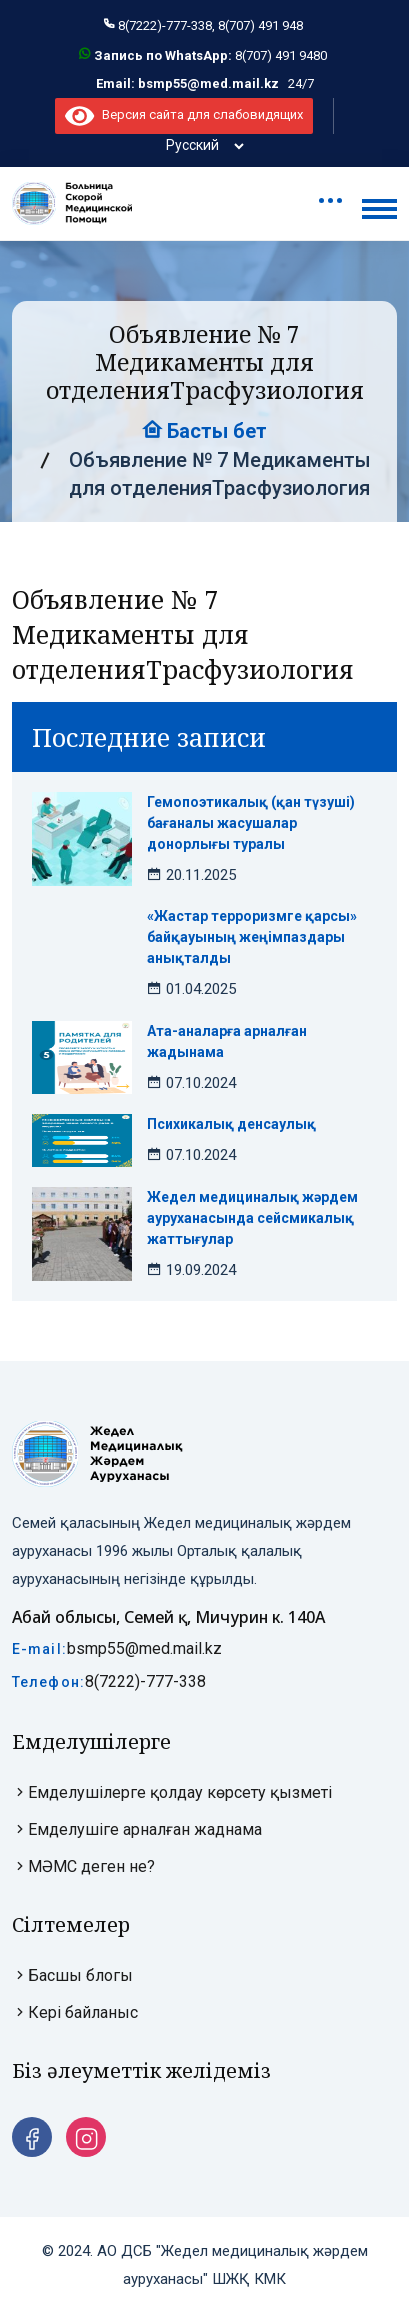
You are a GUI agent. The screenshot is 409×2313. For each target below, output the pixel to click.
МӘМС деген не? (83, 1866)
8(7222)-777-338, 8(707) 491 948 (210, 25)
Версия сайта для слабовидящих (183, 114)
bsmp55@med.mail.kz (144, 1648)
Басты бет (204, 431)
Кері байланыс (75, 2012)
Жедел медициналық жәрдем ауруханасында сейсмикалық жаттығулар (252, 1218)
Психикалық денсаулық (231, 1124)
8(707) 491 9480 (281, 55)
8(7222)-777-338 (145, 1681)
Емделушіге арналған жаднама (137, 1829)
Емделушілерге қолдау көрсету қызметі (172, 1792)
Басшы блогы (72, 1975)
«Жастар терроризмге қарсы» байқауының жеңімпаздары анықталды (252, 937)
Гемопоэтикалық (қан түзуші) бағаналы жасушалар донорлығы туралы (251, 823)
